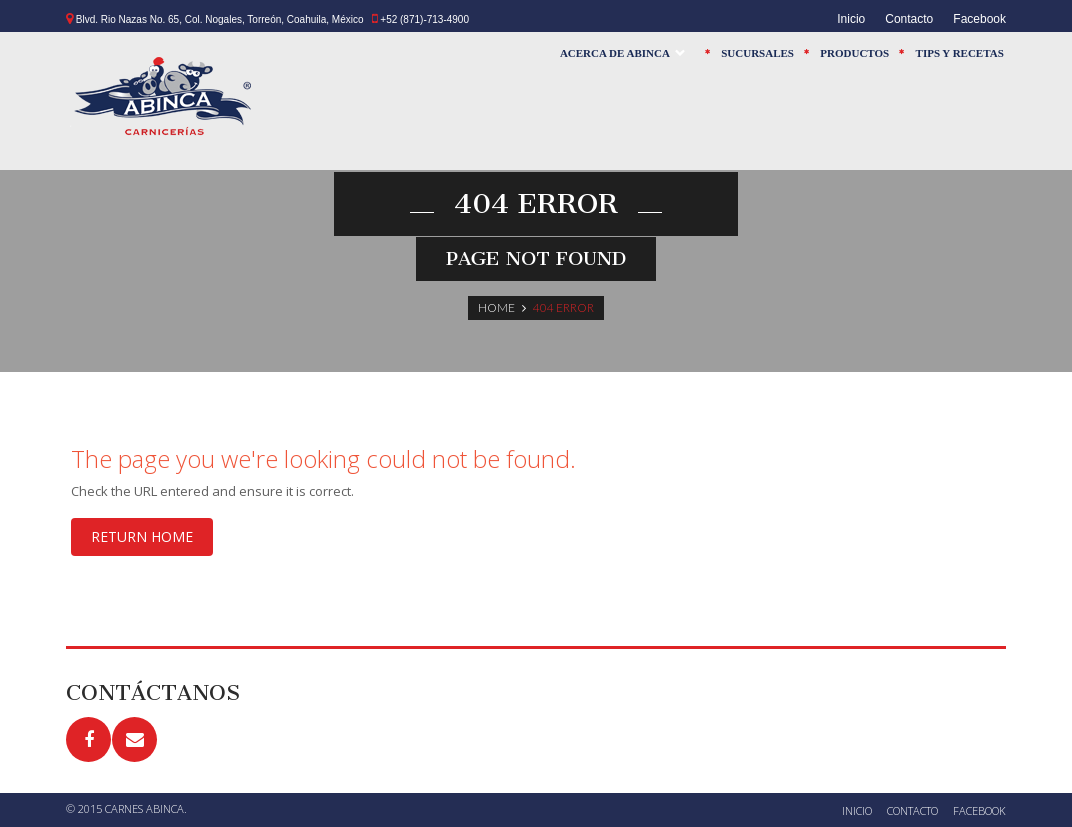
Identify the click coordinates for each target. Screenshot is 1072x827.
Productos (854, 53)
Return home (142, 536)
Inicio (851, 19)
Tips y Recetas (960, 53)
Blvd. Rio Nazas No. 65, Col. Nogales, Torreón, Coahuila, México (220, 19)
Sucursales (757, 53)
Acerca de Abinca (621, 57)
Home (496, 307)
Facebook (979, 19)
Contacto (909, 19)
